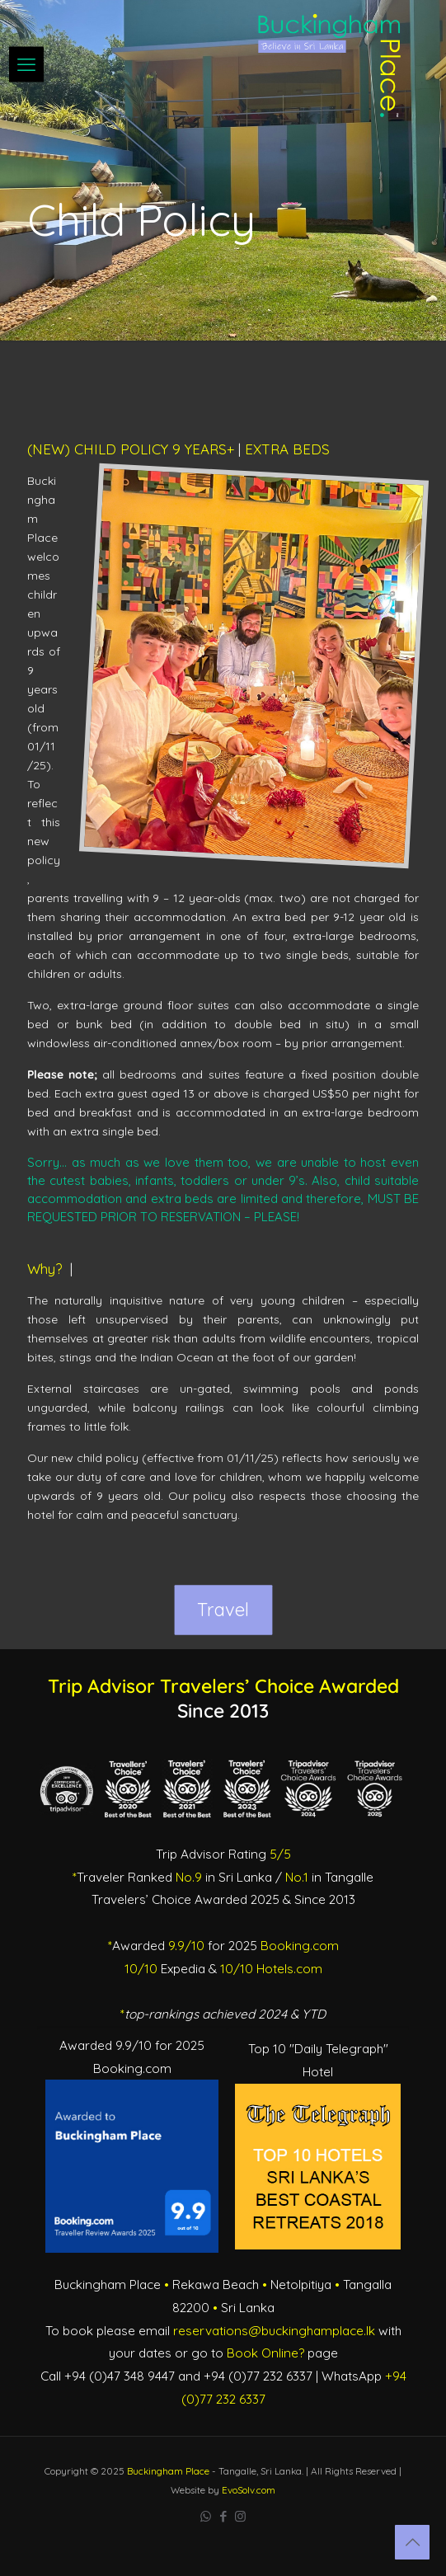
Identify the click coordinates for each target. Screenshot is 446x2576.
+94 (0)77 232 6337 (258, 2376)
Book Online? (265, 2353)
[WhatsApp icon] (206, 2516)
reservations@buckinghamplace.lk (274, 2331)
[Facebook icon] (223, 2516)
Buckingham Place (168, 2471)
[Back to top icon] (412, 2542)
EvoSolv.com (248, 2490)
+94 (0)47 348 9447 (119, 2376)
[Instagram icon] (240, 2516)
